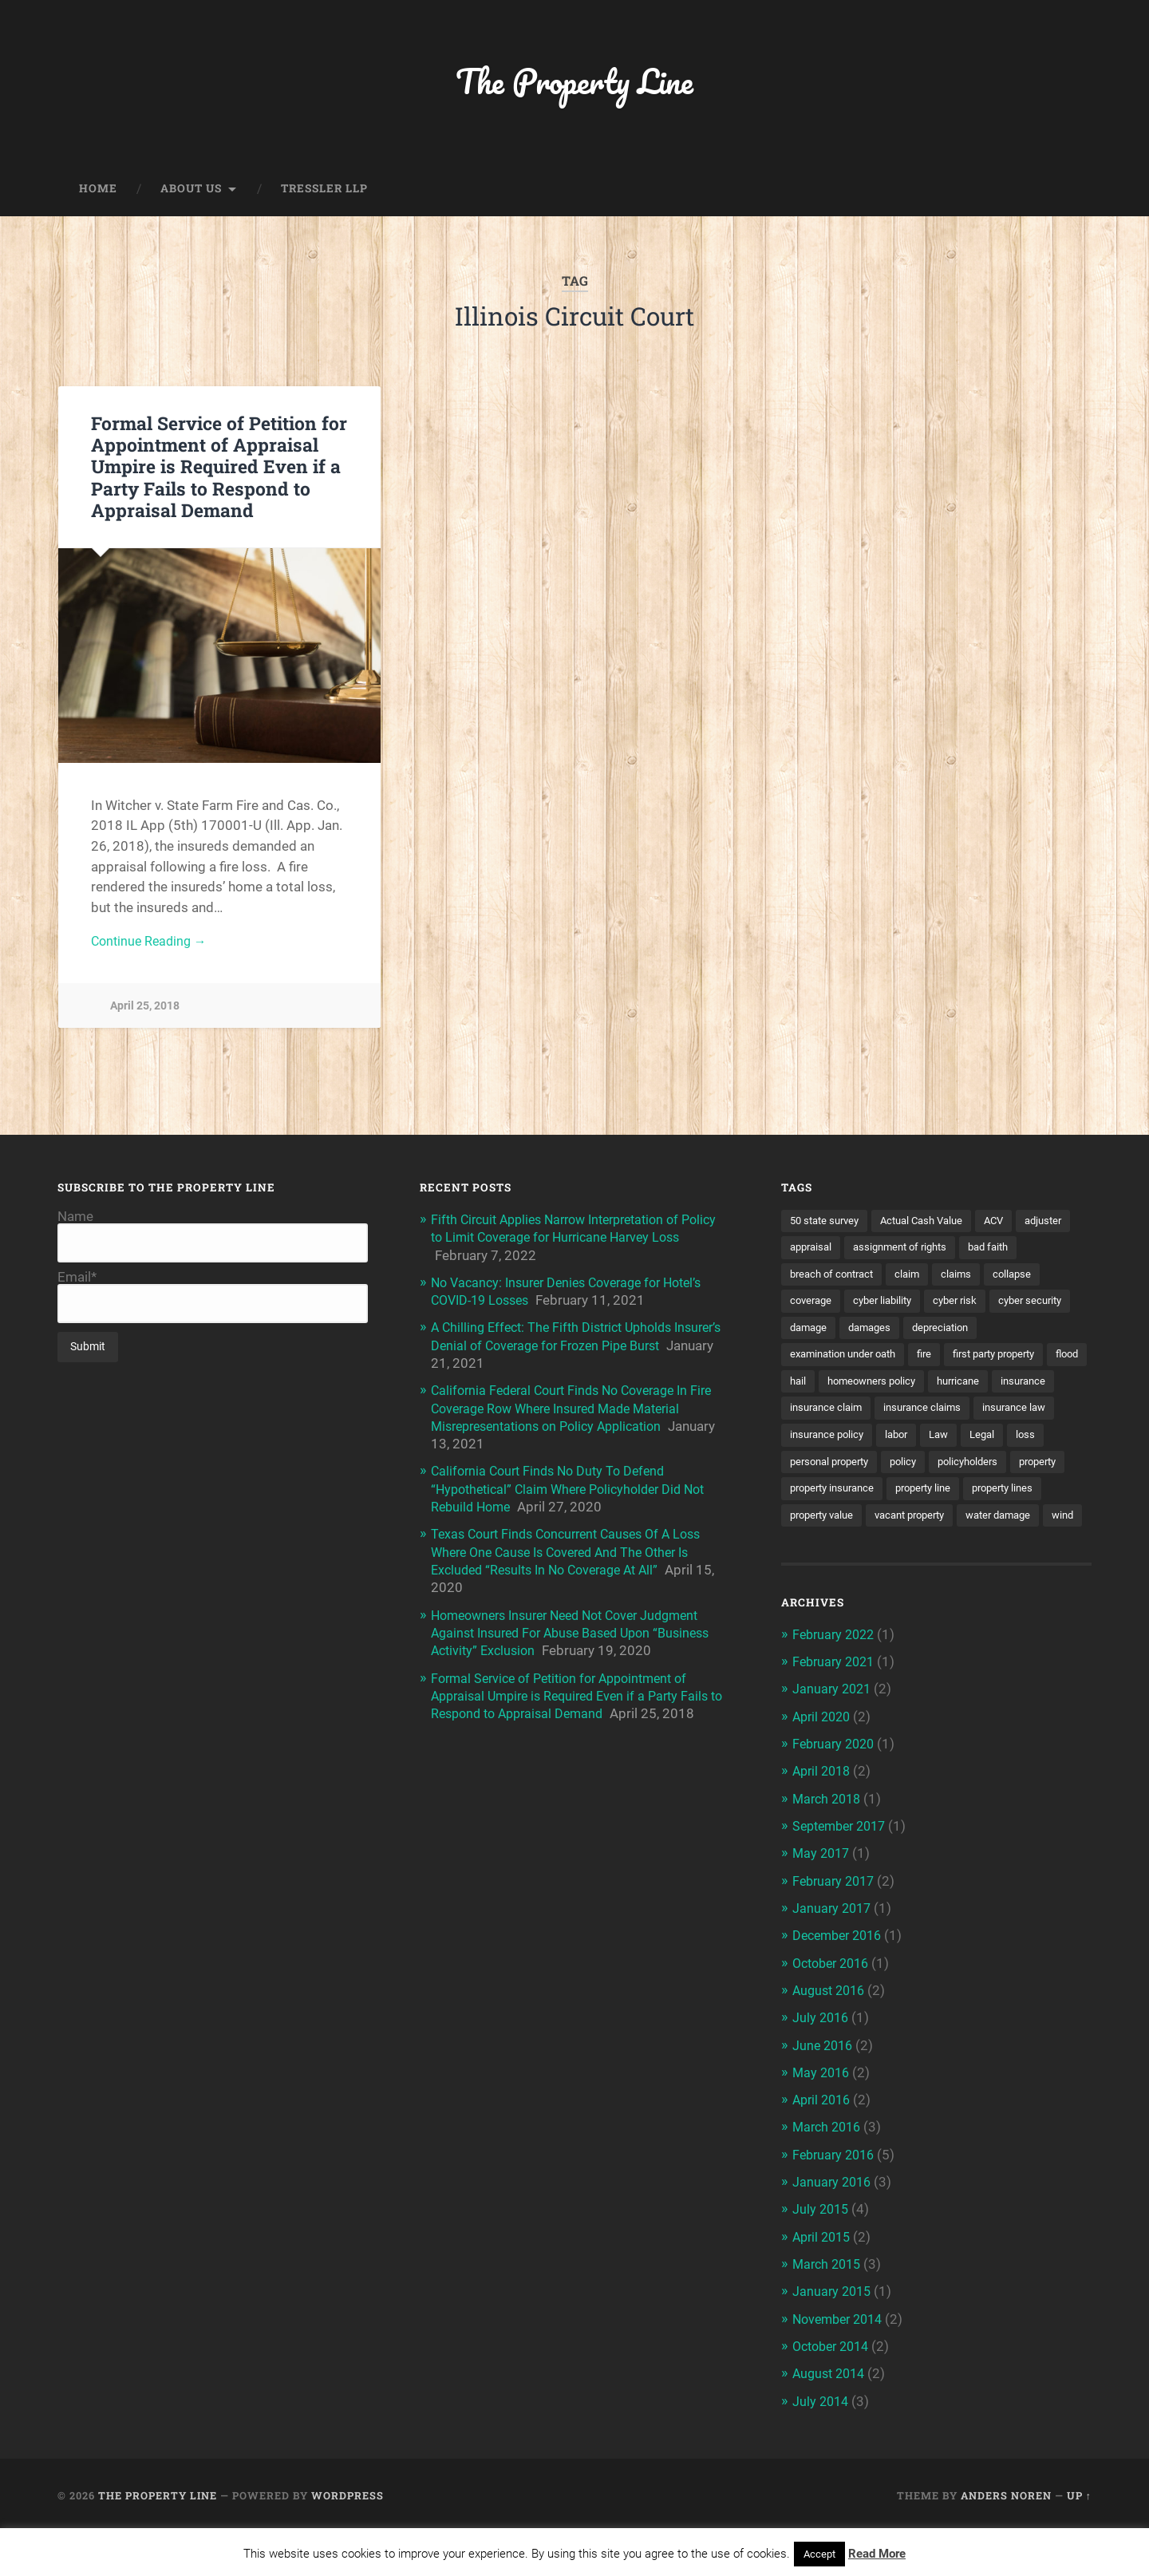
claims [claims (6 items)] (1033, 1283)
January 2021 (833, 1734)
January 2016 (833, 2226)
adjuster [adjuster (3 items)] (810, 1255)
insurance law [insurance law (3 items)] (824, 1449)
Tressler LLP (324, 195)
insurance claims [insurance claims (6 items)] (1000, 1421)
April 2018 (823, 1816)
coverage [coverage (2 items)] (875, 1310)
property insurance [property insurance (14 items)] (987, 1504)
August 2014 (831, 2417)
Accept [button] (819, 2554)
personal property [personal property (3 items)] (924, 1476)
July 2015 (821, 2253)
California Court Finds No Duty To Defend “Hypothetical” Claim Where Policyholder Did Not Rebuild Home (577, 1494)
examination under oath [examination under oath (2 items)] (849, 1366)
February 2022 (836, 1680)
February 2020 (836, 1789)
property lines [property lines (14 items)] (906, 1532)
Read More (877, 2553)
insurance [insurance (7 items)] (814, 1421)
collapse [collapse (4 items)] (810, 1310)
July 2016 (821, 2062)
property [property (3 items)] (898, 1504)
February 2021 (836, 1707)
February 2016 (836, 2199)
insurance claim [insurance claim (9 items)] (899, 1421)
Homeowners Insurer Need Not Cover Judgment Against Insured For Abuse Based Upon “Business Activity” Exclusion (576, 1637)
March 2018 (829, 1843)
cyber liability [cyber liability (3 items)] (951, 1310)
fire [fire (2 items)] (938, 1366)
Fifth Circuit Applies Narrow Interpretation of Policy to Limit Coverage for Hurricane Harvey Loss (568, 1243)
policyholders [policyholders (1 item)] (822, 1504)
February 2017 (836, 1926)
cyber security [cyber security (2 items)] (824, 1338)
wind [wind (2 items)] (996, 1559)
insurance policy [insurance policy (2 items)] (920, 1449)
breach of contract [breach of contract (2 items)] (902, 1283)
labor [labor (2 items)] (994, 1449)
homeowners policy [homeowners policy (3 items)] (924, 1393)
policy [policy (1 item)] (1003, 1476)
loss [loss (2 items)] (849, 1476)
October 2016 (834, 2007)
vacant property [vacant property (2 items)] (829, 1559)
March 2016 (829, 2171)
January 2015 (833, 2335)
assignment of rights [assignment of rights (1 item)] (971, 1255)
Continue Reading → (152, 948)
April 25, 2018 (145, 1014)
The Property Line (574, 84)
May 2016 (822, 2116)
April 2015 (823, 2281)
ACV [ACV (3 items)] (1010, 1227)
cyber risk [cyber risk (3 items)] (1028, 1310)
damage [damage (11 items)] (900, 1338)
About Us (191, 195)
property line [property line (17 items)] (820, 1532)
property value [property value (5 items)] (997, 1532)
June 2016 (824, 2089)
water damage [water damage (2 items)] (926, 1559)
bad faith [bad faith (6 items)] (812, 1283)
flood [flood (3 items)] (802, 1393)
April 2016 (823, 2143)
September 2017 (843, 1871)
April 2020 (823, 1761)
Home (98, 195)
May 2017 (822, 1898)
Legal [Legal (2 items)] (803, 1476)
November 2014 (841, 2362)
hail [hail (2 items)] (846, 1393)
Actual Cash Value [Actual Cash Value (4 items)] (932, 1227)
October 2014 (834, 2389)
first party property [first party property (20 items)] (1013, 1366)
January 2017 (833, 1953)
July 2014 (821, 2444)
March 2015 (829, 2308)
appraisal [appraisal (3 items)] (875, 1255)
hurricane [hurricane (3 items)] (1016, 1393)
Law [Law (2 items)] (1039, 1449)
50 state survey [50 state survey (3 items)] (828, 1227)
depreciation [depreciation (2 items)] (1041, 1338)
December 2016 (841, 1980)
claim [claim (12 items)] (982, 1283)
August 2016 (831, 2035)
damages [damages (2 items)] (965, 1338)
